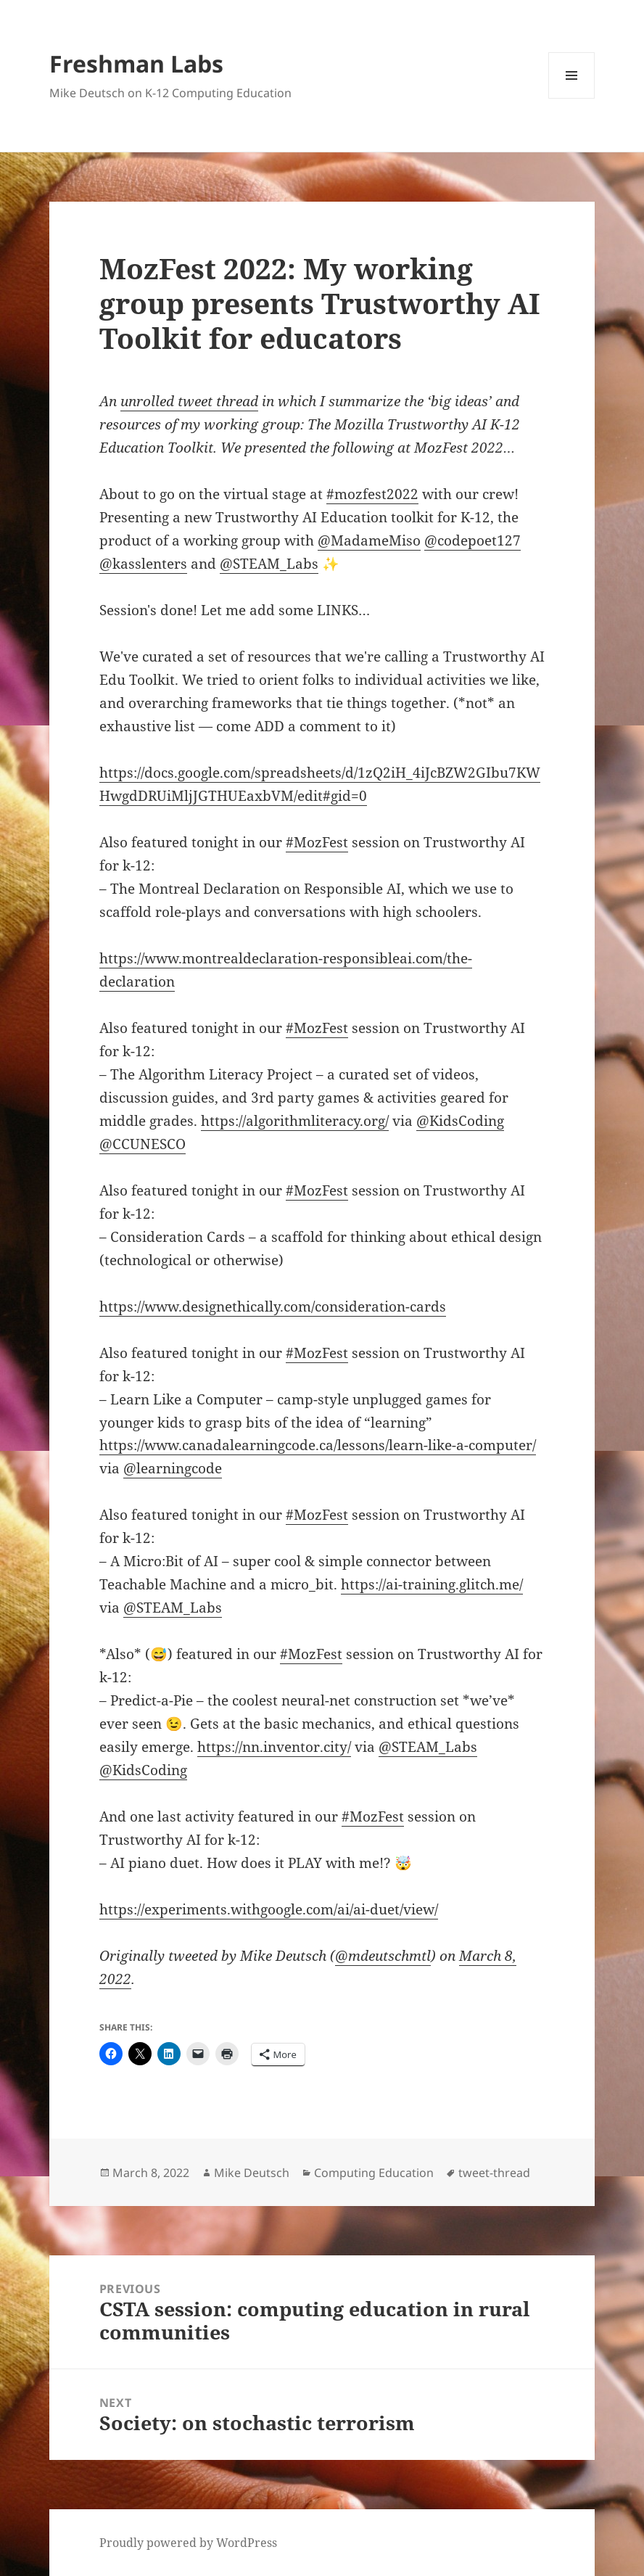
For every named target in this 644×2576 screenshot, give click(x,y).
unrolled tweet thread (189, 401)
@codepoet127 (472, 540)
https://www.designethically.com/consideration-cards (272, 1306)
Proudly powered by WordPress (188, 2543)
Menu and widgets (572, 98)
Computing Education (374, 2173)
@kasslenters (143, 563)
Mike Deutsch (251, 2173)
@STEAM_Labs (269, 563)
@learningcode (172, 1468)
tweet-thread (494, 2173)
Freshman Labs (136, 63)
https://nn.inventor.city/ (274, 1746)
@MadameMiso (369, 540)
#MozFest (317, 842)
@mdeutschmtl (383, 1955)
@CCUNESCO (142, 1144)
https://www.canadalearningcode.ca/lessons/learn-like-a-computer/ (317, 1445)
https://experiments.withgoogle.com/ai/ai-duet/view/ (268, 1909)
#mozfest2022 (372, 494)
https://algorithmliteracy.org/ (295, 1120)
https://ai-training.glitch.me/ (432, 1584)
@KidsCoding (460, 1120)
